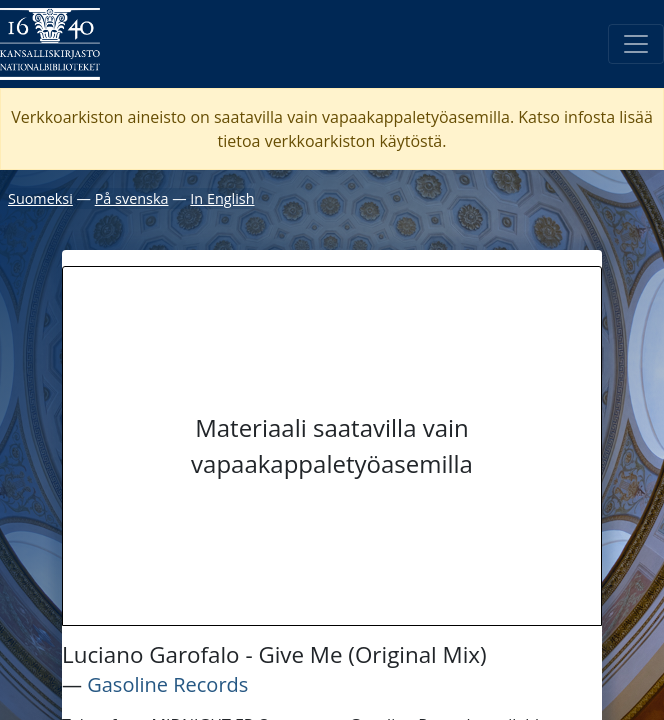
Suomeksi (40, 198)
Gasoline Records (167, 684)
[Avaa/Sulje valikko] (636, 44)
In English (222, 198)
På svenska (132, 198)
